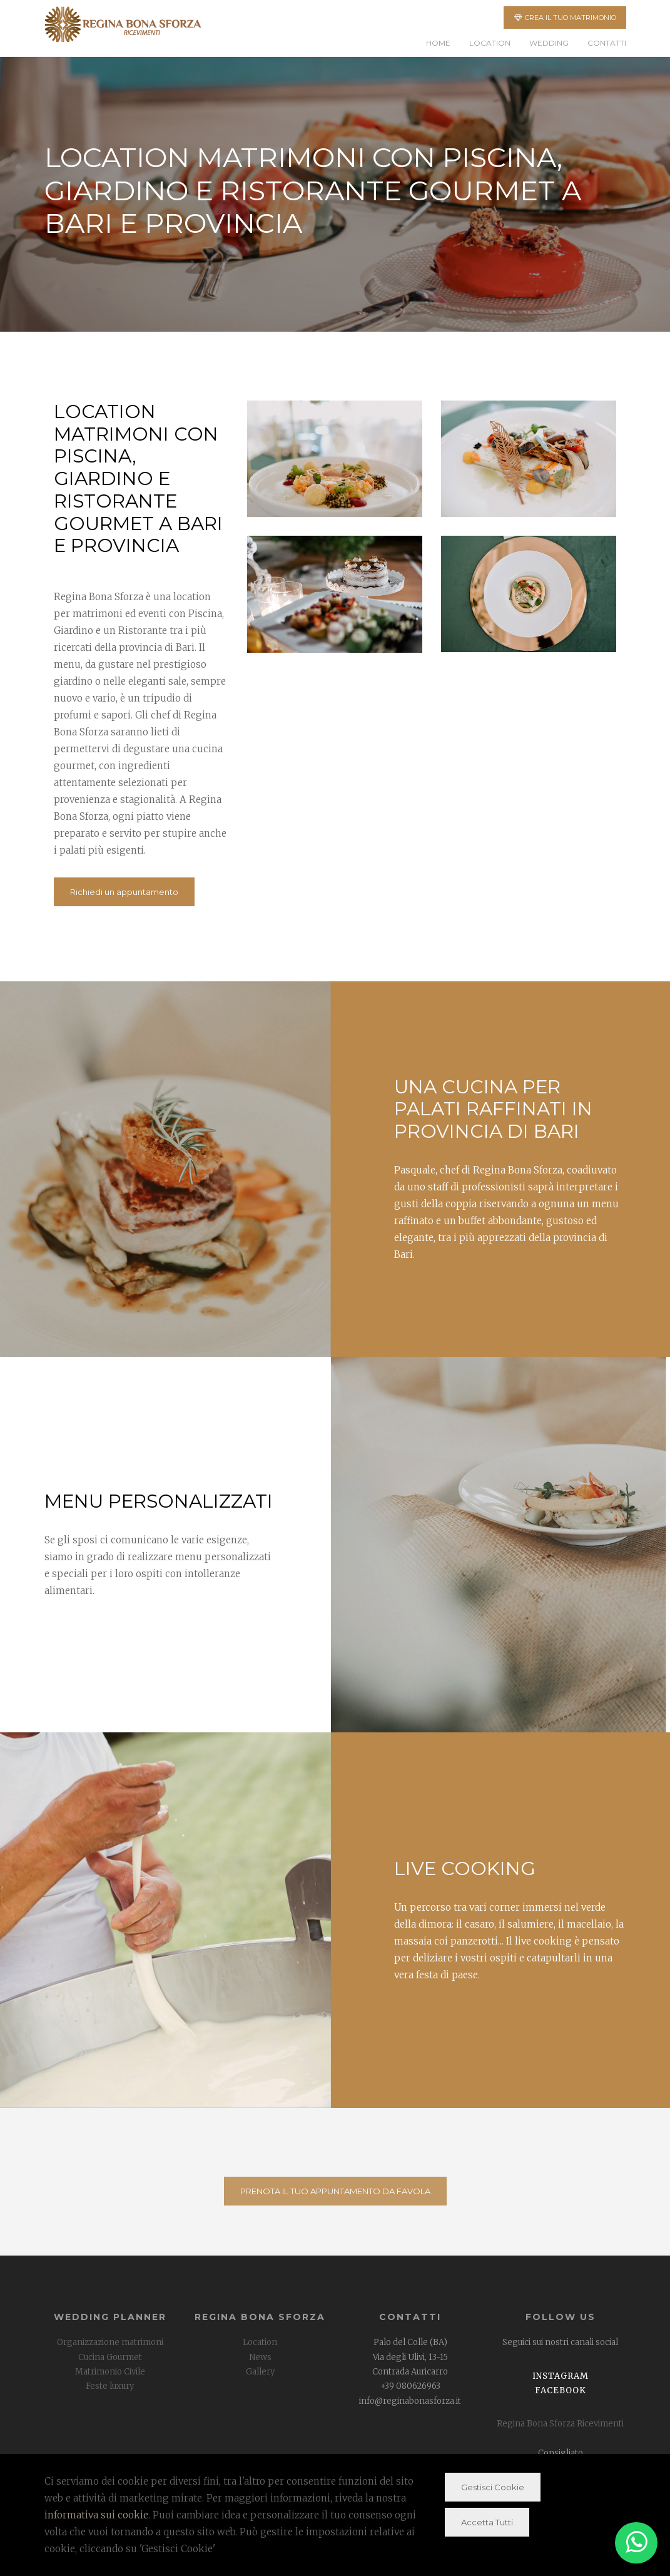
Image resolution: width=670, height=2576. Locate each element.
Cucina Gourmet (110, 2357)
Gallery (260, 2371)
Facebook (560, 2390)
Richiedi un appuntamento (124, 892)
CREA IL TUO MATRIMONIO (565, 17)
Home (438, 43)
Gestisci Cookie (492, 2487)
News (260, 2357)
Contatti (606, 43)
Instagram (560, 2376)
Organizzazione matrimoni (110, 2342)
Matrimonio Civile (110, 2371)
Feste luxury (110, 2386)
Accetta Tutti (487, 2522)
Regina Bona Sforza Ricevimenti (560, 2423)
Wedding (549, 43)
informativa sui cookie (96, 2515)
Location (489, 43)
